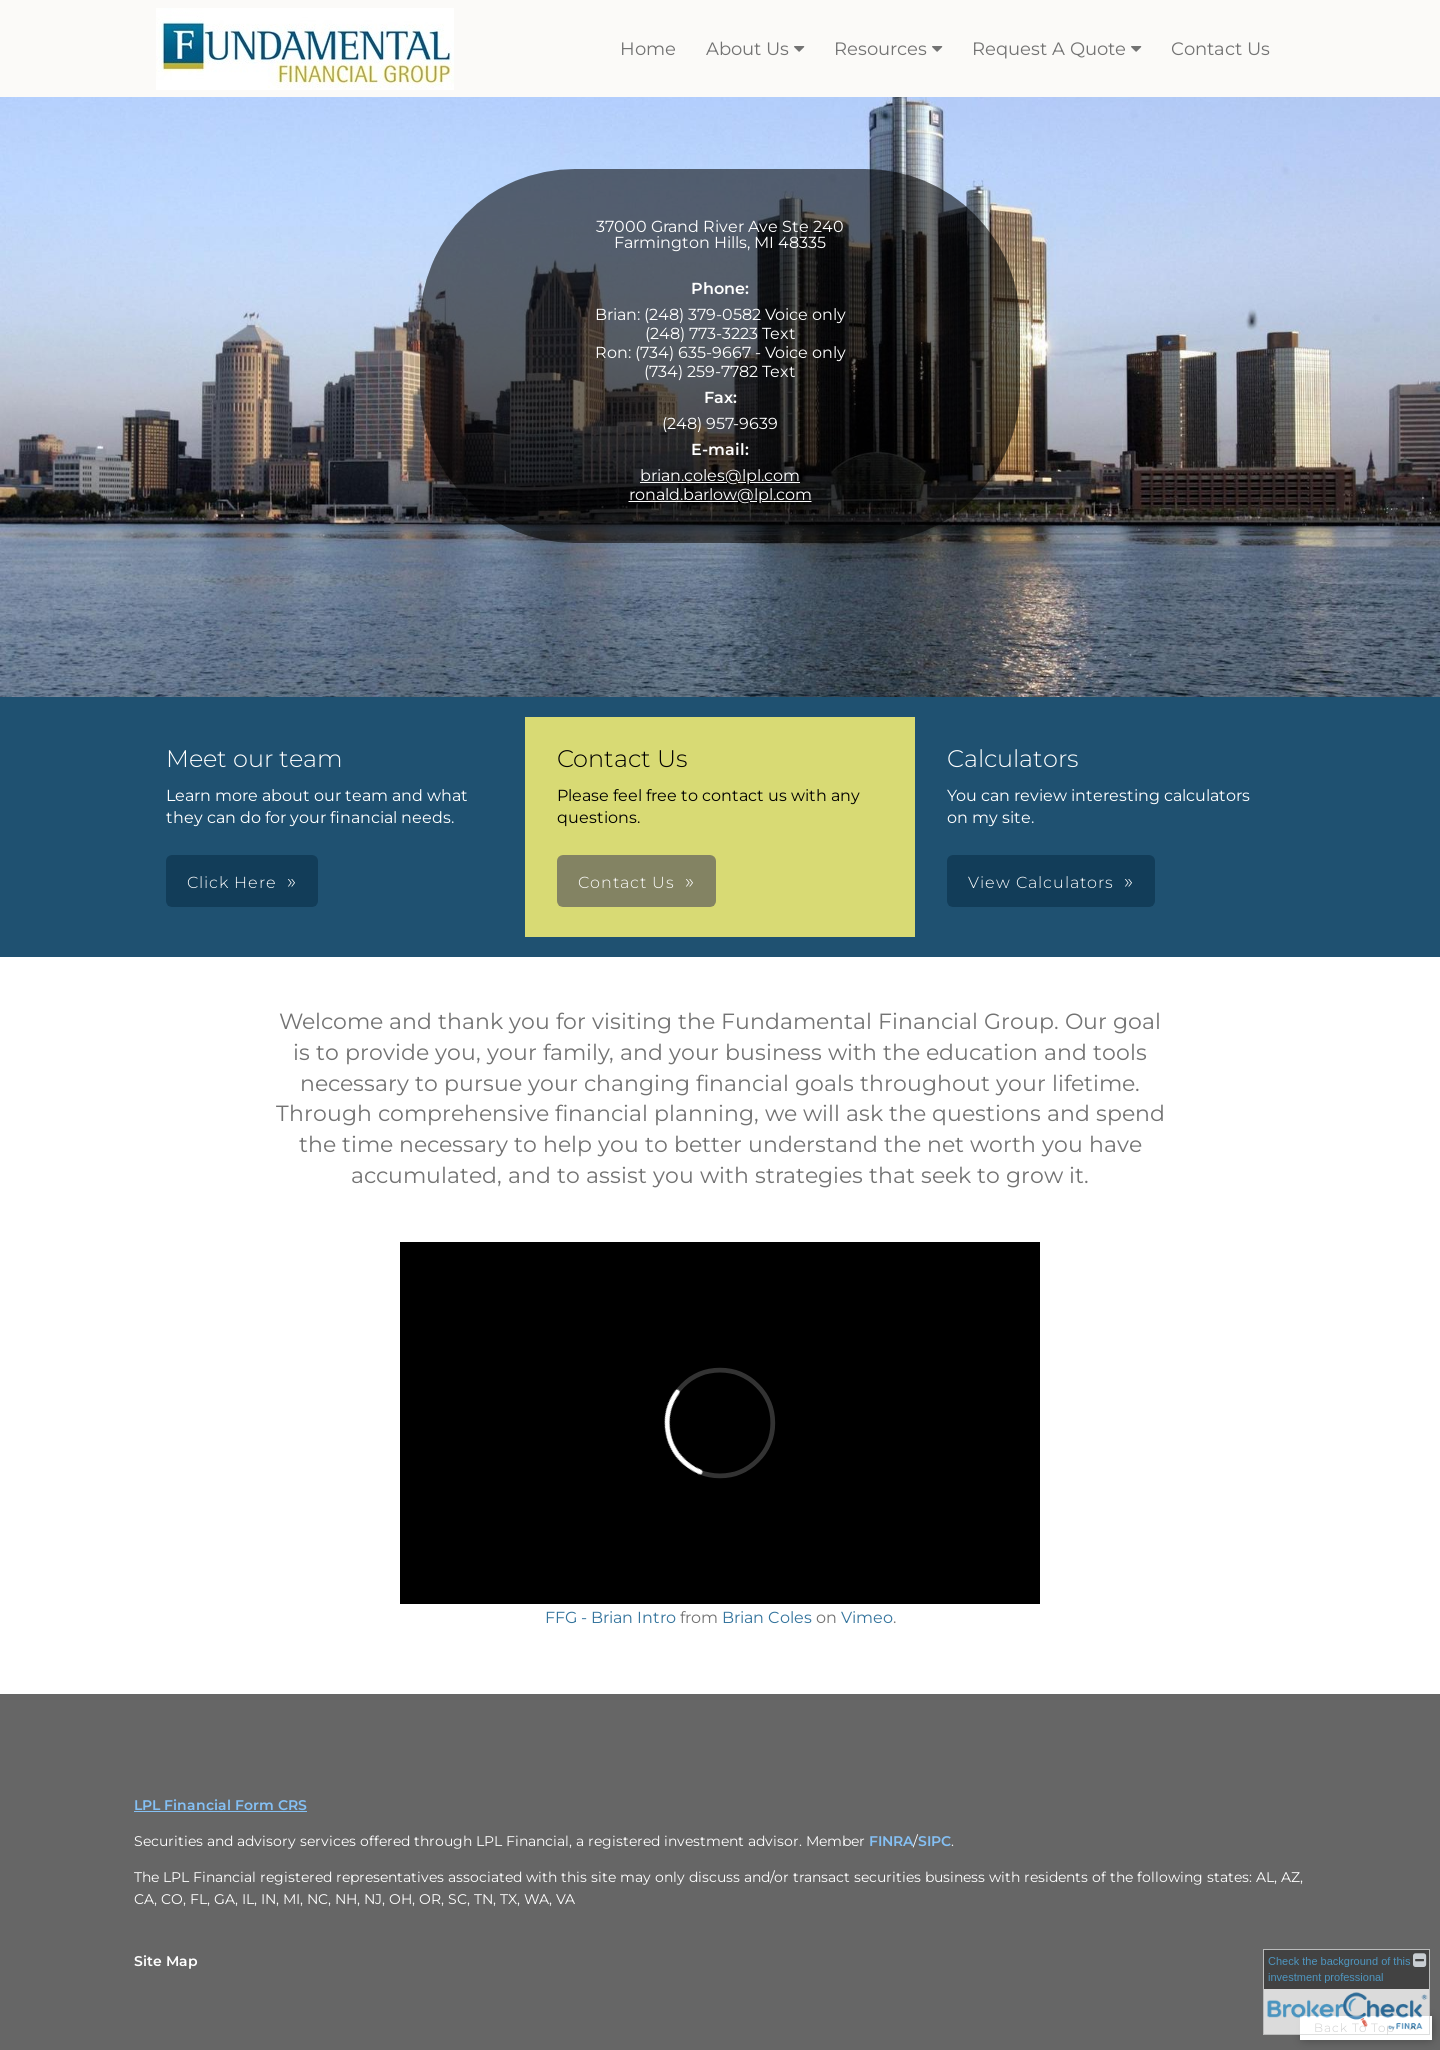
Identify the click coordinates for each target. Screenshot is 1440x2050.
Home (648, 49)
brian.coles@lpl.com (720, 475)
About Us (747, 49)
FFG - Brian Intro (610, 1617)
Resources (880, 49)
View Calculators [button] (1041, 882)
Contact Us (1220, 49)
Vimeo (867, 1617)
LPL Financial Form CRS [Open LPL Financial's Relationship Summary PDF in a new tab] (220, 1805)
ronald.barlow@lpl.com (720, 494)
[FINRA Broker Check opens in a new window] (1346, 1992)
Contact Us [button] (626, 882)
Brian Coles (767, 1617)
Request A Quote (1049, 49)
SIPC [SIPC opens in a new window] (934, 1841)
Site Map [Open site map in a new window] (166, 1961)
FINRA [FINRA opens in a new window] (891, 1841)
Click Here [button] (232, 882)
